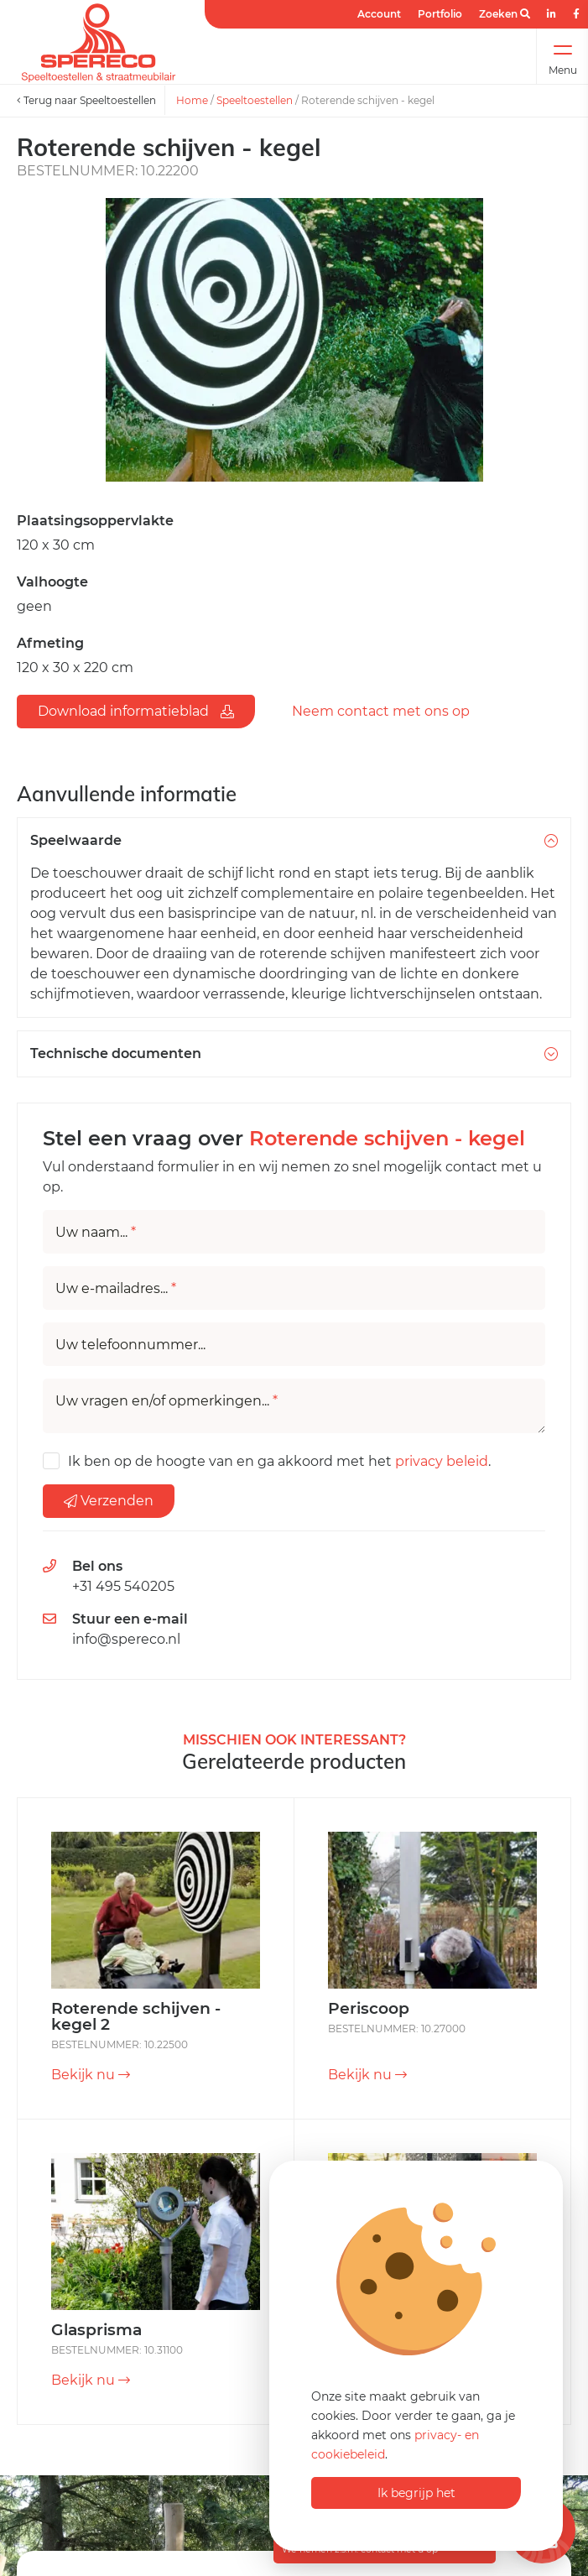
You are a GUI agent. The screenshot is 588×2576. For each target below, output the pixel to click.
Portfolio (440, 14)
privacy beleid (441, 1461)
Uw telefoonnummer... (130, 1345)
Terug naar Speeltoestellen (86, 100)
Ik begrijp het (416, 2492)
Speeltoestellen (254, 100)
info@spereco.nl (126, 1639)
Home (192, 100)
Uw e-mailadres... (115, 1289)
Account (379, 14)
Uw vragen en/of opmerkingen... (166, 1401)
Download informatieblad (136, 711)
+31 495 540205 (123, 1586)
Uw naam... (95, 1232)
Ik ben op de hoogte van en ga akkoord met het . (279, 1461)
